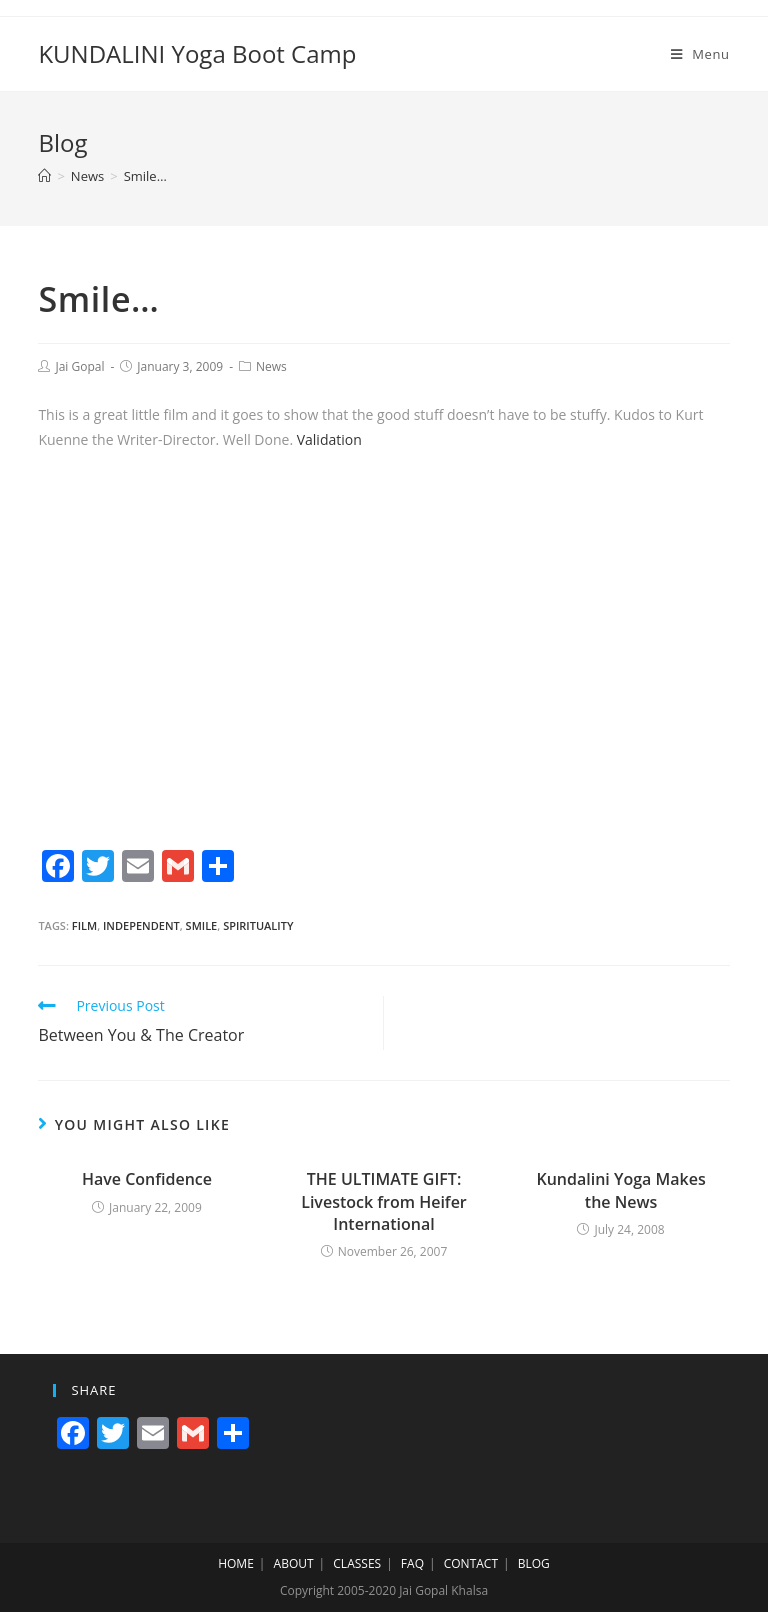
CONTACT (471, 1563)
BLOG (534, 1563)
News (271, 366)
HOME (236, 1563)
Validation (329, 439)
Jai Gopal (79, 366)
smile (202, 925)
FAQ (412, 1563)
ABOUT (294, 1563)
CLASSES (357, 1563)
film (84, 925)
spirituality (258, 925)
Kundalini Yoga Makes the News (620, 1190)
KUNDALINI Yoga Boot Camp (197, 53)
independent (141, 925)
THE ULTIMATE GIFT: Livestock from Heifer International (384, 1201)
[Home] (44, 176)
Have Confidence (147, 1179)
